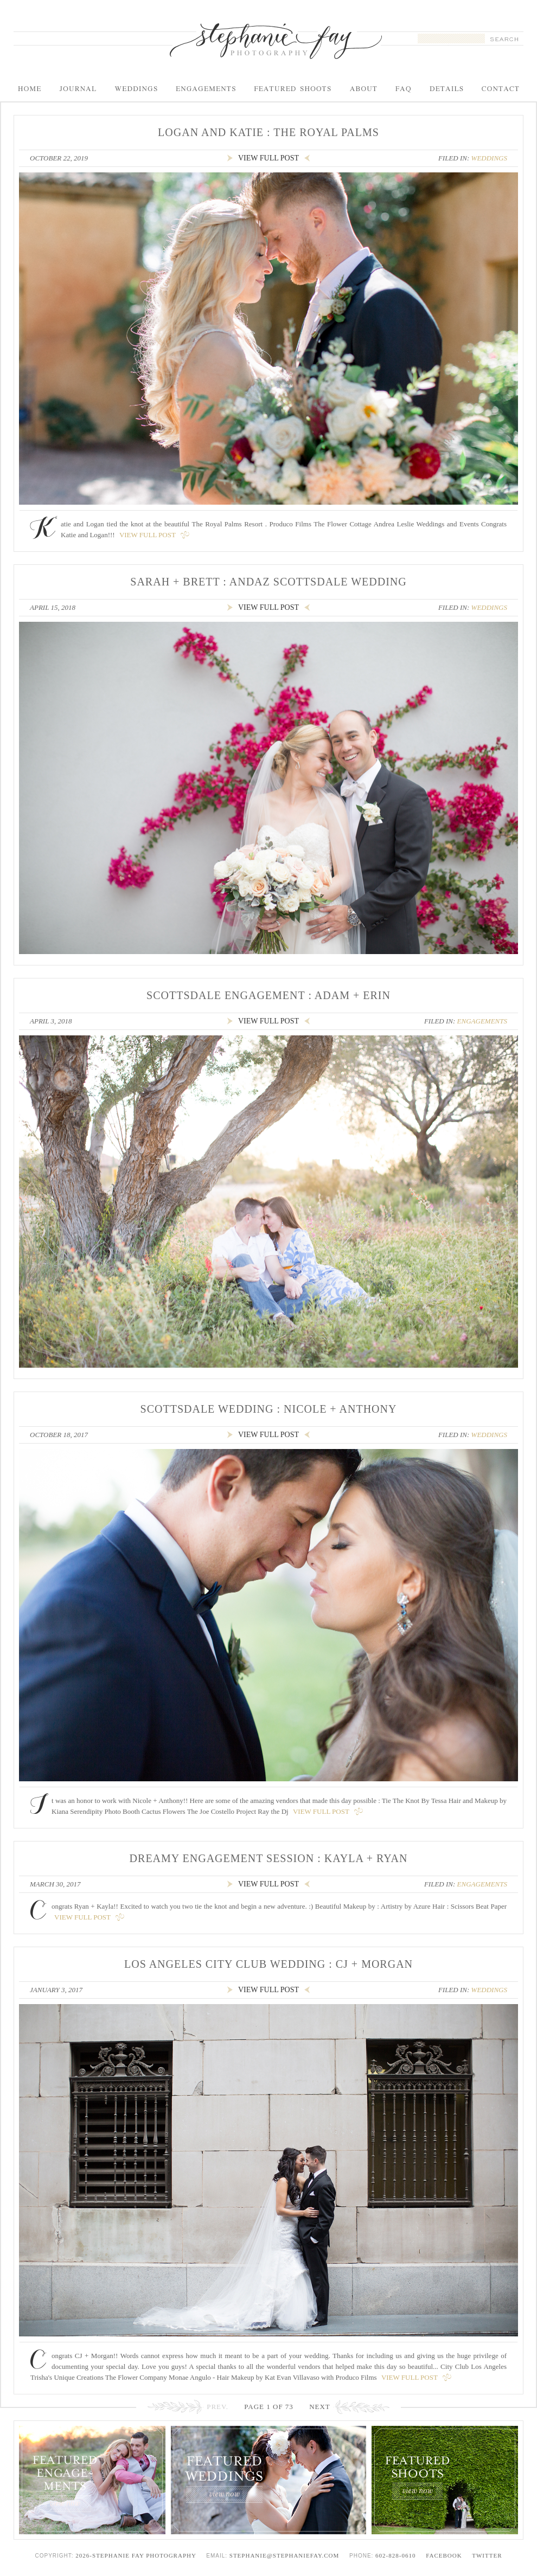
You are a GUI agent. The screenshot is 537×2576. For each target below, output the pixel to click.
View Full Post (147, 535)
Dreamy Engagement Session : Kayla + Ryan (269, 1858)
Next (319, 2407)
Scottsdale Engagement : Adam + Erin (268, 995)
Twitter (487, 2555)
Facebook (444, 2555)
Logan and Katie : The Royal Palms (268, 132)
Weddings (489, 158)
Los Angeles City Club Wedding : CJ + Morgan (268, 1964)
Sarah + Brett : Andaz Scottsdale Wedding (268, 582)
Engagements (482, 1021)
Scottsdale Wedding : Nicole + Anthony (268, 1409)
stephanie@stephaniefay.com (284, 2555)
